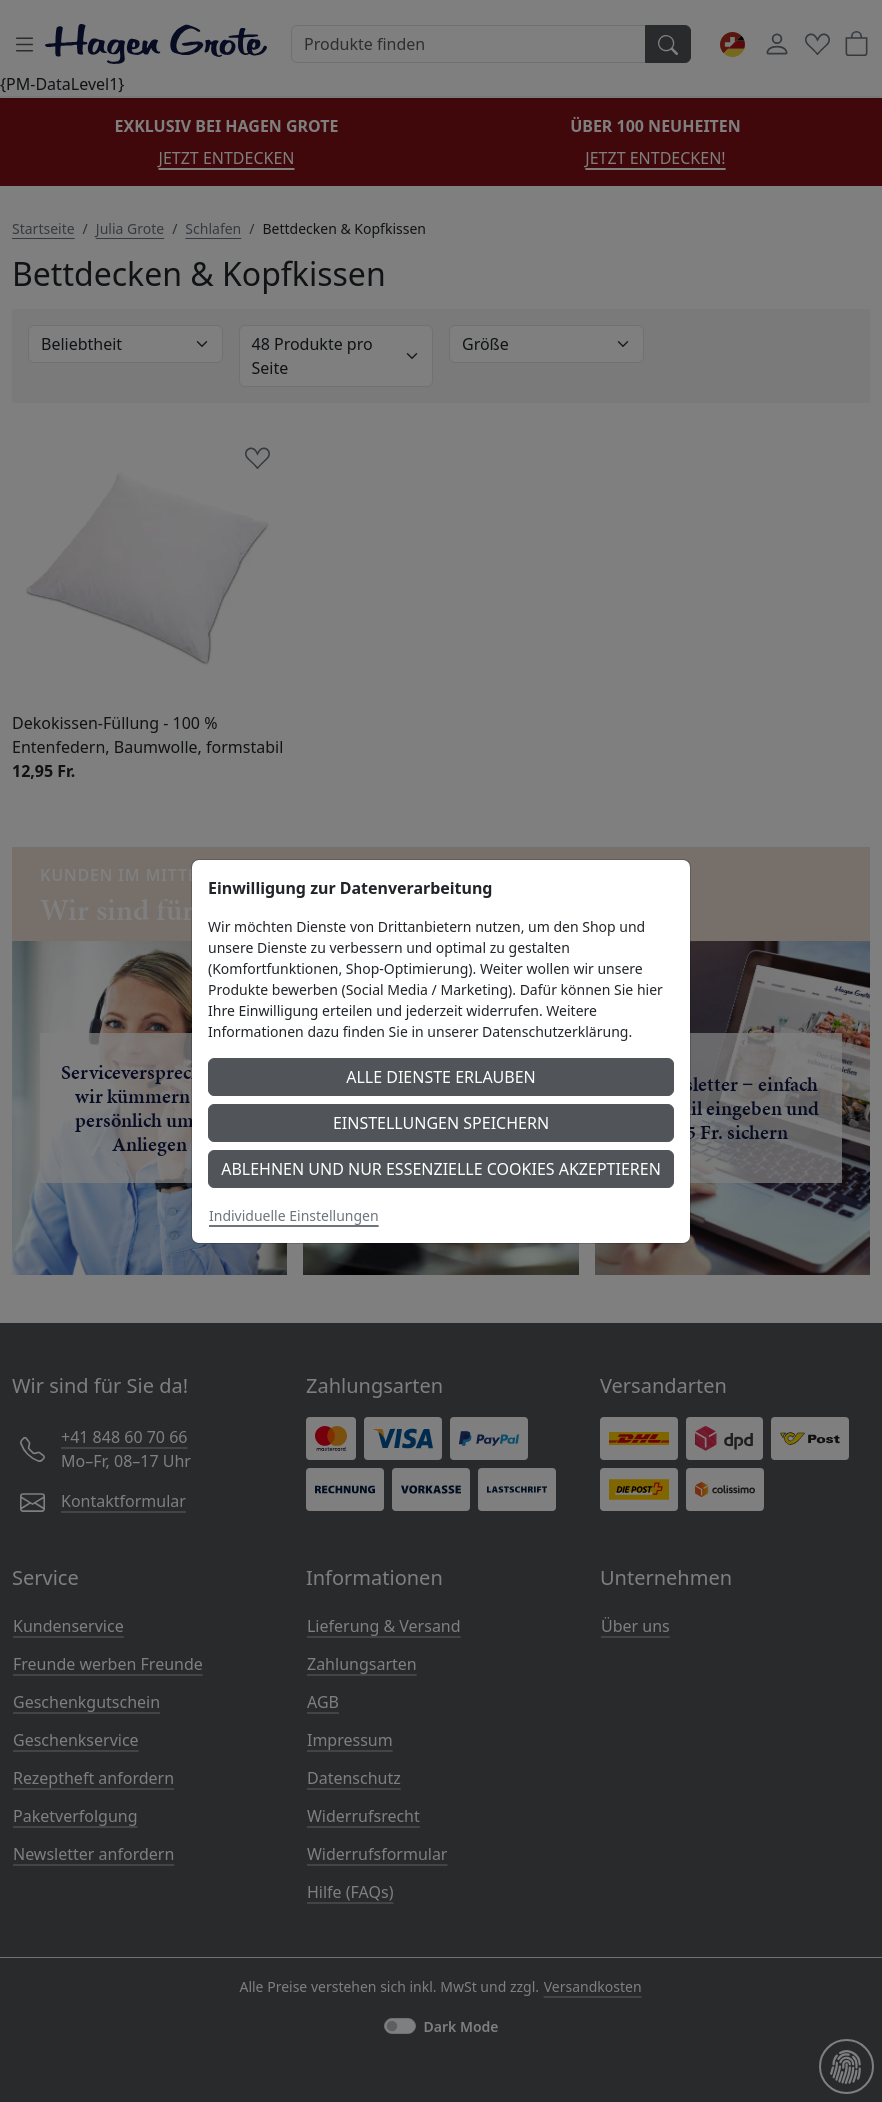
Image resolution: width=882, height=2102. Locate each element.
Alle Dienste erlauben (441, 1077)
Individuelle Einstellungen (294, 1215)
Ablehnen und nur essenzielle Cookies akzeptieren (441, 1169)
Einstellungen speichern (441, 1123)
